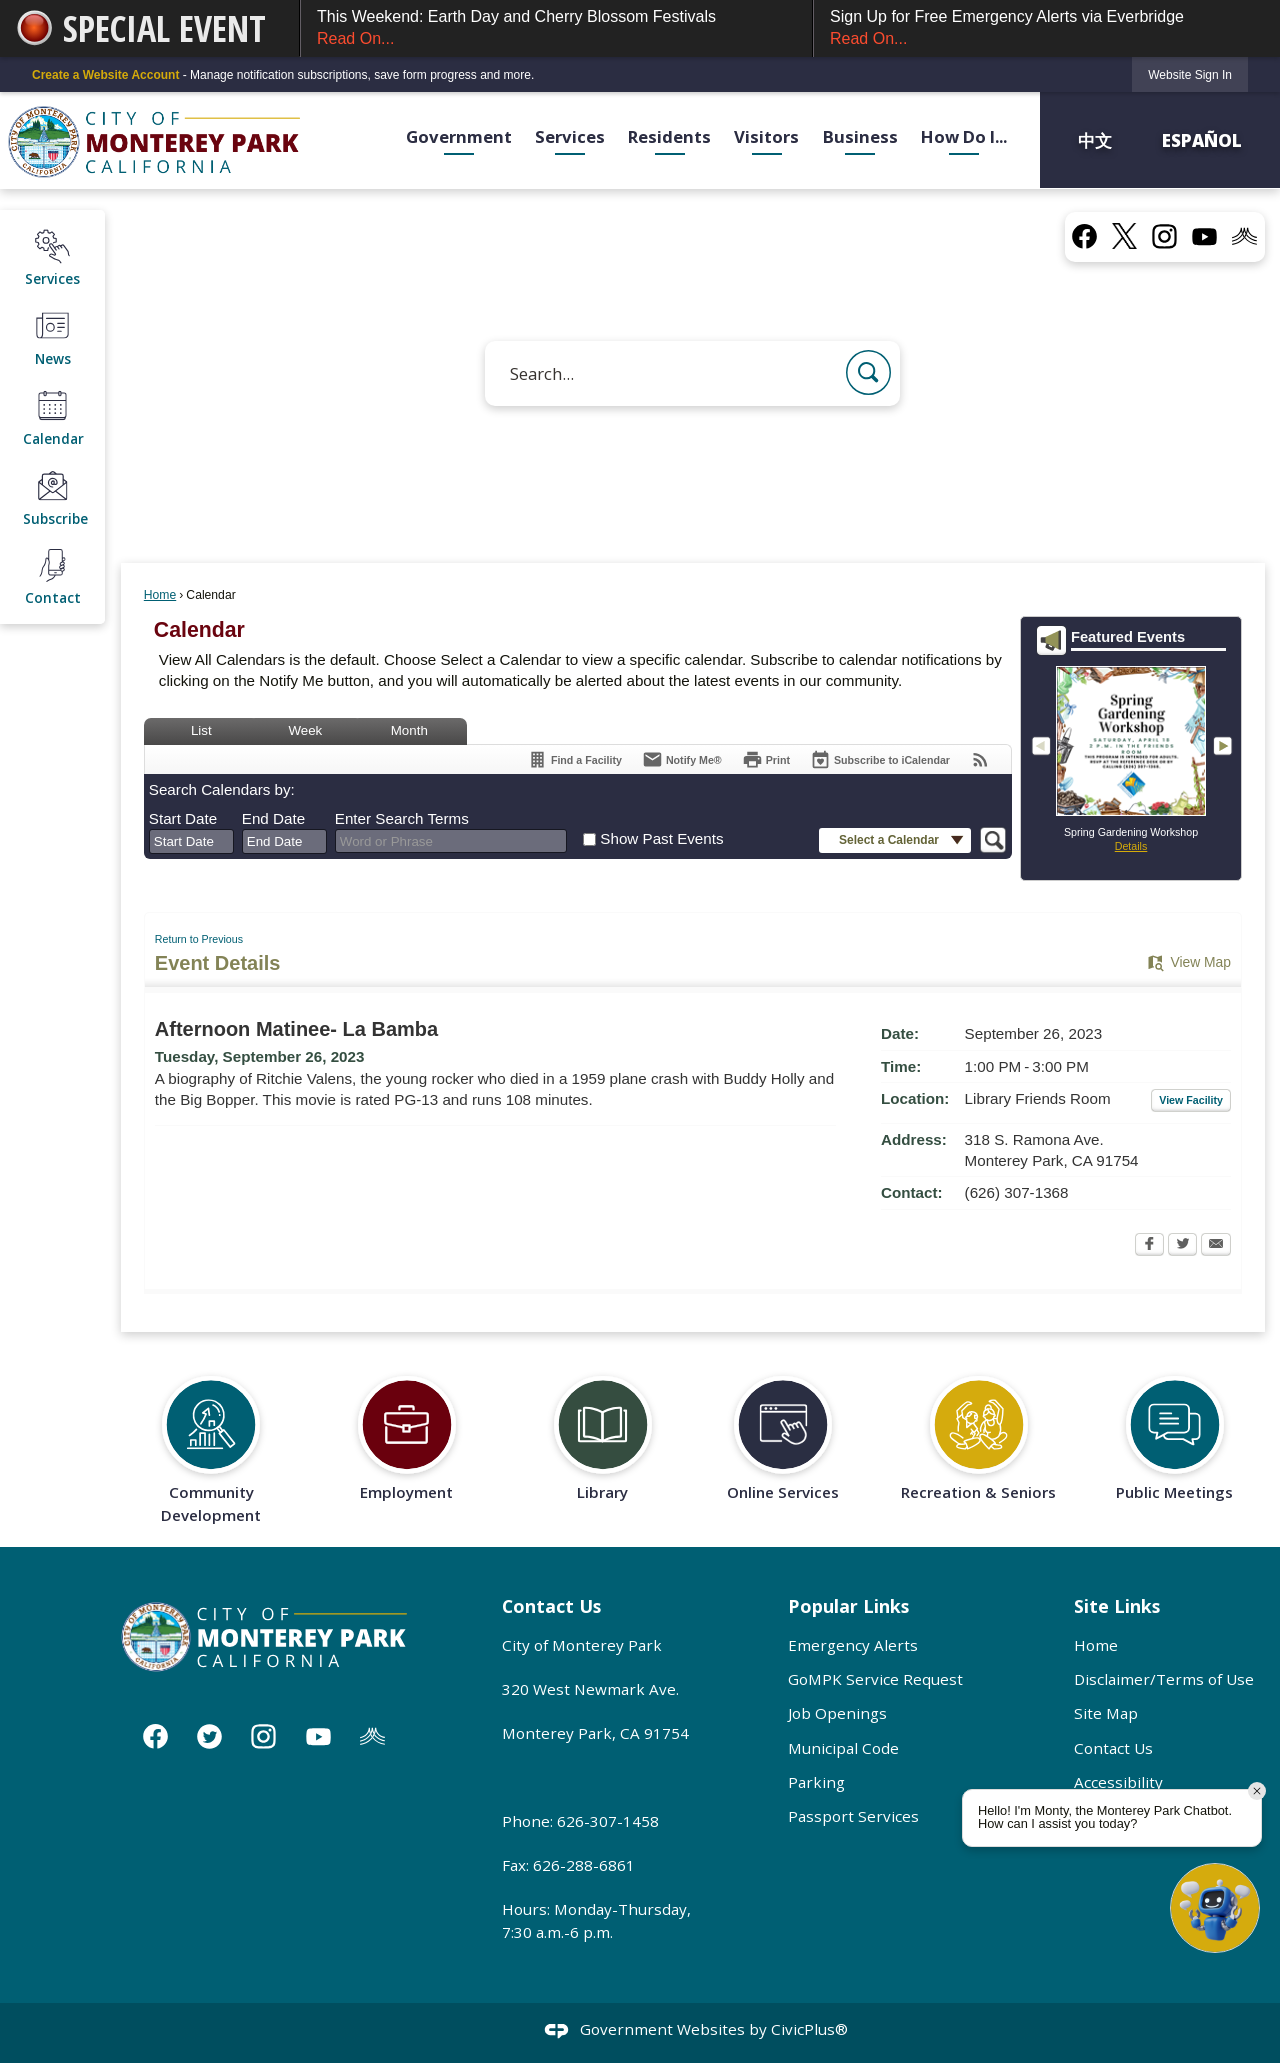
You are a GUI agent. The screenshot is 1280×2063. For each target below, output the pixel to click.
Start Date (183, 818)
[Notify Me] (682, 759)
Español (1202, 139)
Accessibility (1118, 1782)
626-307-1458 (608, 1821)
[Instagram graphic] (1164, 235)
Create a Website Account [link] (105, 75)
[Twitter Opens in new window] (1182, 1246)
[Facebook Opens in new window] (1149, 1246)
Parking (816, 1782)
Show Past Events (661, 838)
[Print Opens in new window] (766, 759)
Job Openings (837, 1713)
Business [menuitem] (860, 136)
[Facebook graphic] (1084, 235)
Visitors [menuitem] (766, 136)
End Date (273, 818)
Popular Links (848, 1606)
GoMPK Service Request (875, 1679)
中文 (1097, 139)
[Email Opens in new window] (1216, 1246)
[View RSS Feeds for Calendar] (980, 759)
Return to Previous (199, 939)
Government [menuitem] (459, 136)
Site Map (1106, 1713)
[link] (1190, 74)
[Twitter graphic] (209, 1735)
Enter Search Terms (402, 818)
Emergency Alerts (853, 1645)
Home (160, 595)
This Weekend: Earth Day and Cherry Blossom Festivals (556, 29)
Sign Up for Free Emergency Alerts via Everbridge (1047, 29)
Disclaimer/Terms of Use (1164, 1679)
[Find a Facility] (574, 759)
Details (1131, 846)
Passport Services (853, 1816)
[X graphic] (1124, 236)
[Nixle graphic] (372, 1735)
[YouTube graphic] (1204, 235)
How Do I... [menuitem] (964, 136)
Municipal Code (843, 1748)
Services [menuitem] (570, 136)
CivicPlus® (809, 2030)
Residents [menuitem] (669, 136)
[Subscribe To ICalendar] (880, 759)
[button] (868, 372)
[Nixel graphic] (1244, 235)
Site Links (1117, 1606)
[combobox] (191, 842)
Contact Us (1113, 1748)
